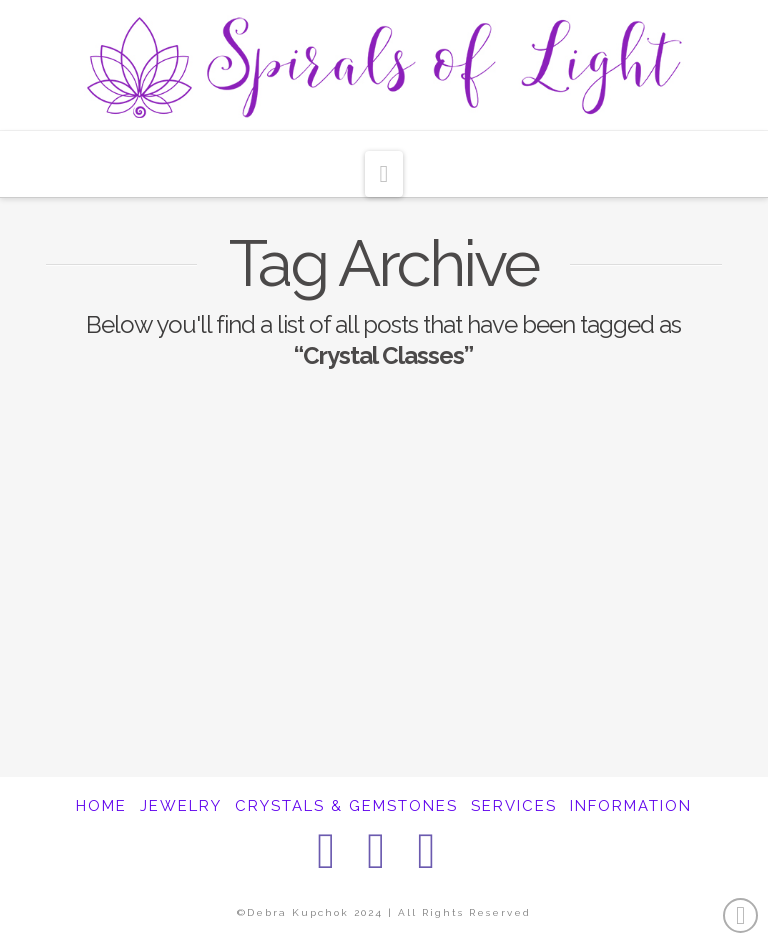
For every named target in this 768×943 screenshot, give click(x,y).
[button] (384, 174)
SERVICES (514, 806)
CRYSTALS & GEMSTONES (346, 806)
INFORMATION (631, 806)
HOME (101, 806)
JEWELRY (181, 806)
